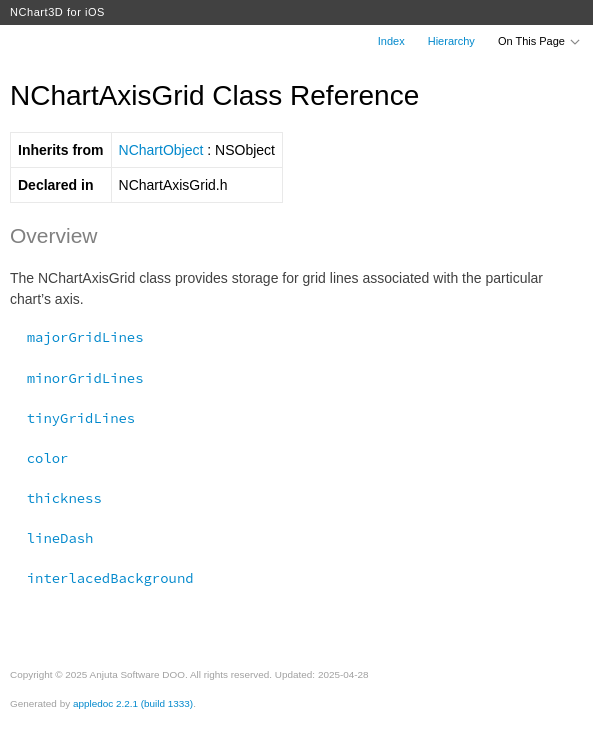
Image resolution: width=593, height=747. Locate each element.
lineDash (51, 538)
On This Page (540, 41)
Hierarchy (451, 41)
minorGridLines (77, 378)
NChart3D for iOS (57, 12)
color (39, 458)
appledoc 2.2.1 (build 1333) (133, 703)
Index (391, 41)
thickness (56, 498)
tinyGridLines (72, 418)
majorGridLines (77, 337)
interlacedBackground (102, 578)
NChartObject (161, 150)
